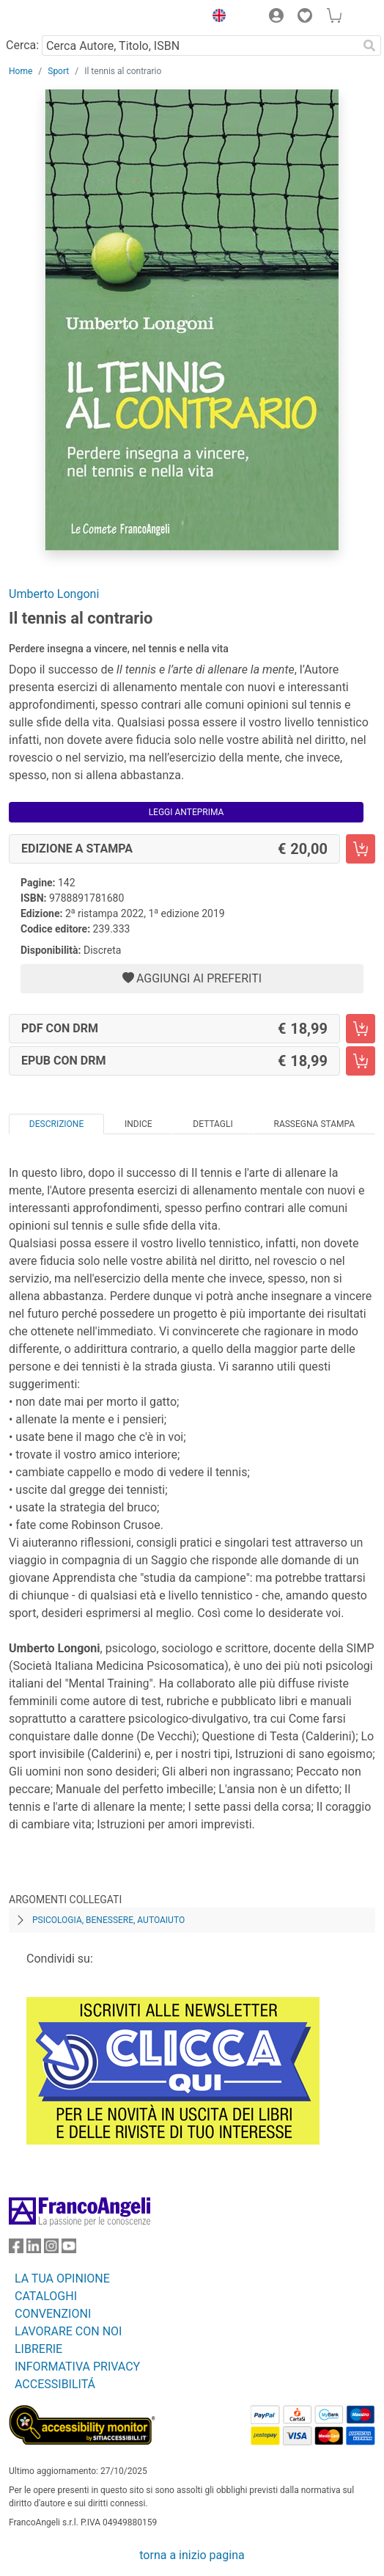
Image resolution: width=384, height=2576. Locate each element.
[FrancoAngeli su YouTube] (69, 2249)
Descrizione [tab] (56, 1124)
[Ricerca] (369, 45)
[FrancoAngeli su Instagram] (51, 2249)
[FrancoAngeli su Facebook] (16, 2249)
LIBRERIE (38, 2349)
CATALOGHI (46, 2296)
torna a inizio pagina (191, 2555)
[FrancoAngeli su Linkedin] (33, 2249)
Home (20, 71)
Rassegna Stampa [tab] (314, 1124)
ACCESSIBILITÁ (55, 2384)
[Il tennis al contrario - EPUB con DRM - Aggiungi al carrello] (360, 1061)
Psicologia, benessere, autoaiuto (108, 1920)
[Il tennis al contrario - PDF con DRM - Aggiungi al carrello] (360, 1028)
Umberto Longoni (54, 594)
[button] (215, 17)
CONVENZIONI (53, 2314)
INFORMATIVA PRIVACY (77, 2367)
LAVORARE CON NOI (68, 2331)
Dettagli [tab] (212, 1124)
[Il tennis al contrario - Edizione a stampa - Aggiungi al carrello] (360, 849)
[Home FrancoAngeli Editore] (58, 17)
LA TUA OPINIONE (62, 2278)
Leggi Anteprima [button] (186, 812)
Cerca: (22, 45)
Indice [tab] (138, 1124)
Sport (58, 71)
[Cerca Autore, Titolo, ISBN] (200, 45)
